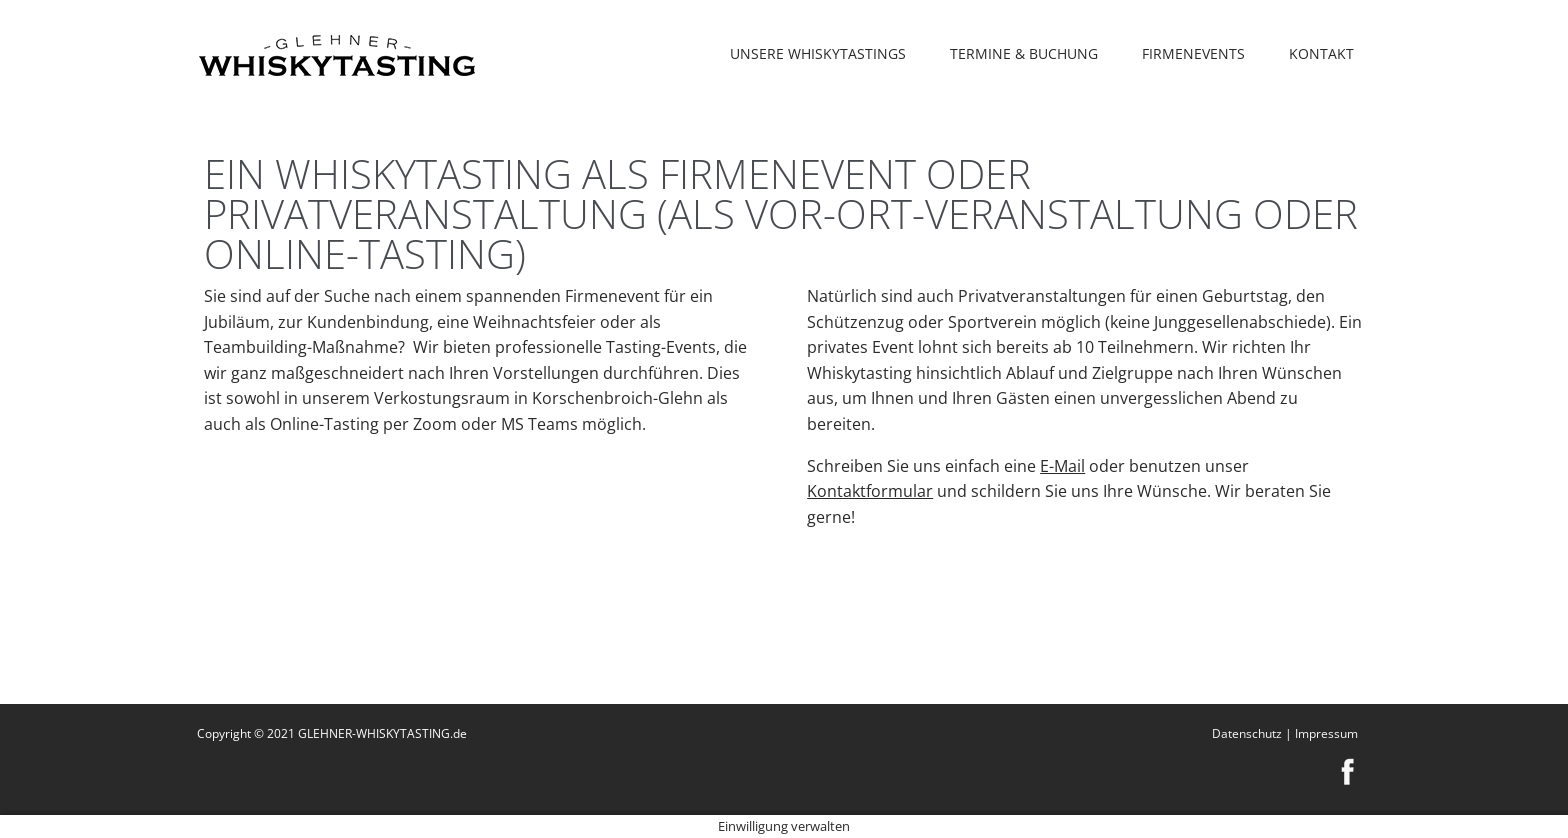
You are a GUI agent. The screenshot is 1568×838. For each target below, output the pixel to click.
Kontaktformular (870, 491)
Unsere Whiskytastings (818, 53)
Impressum (1326, 733)
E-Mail (1062, 466)
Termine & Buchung (1024, 53)
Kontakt (1321, 53)
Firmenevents (1193, 53)
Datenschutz (1247, 733)
